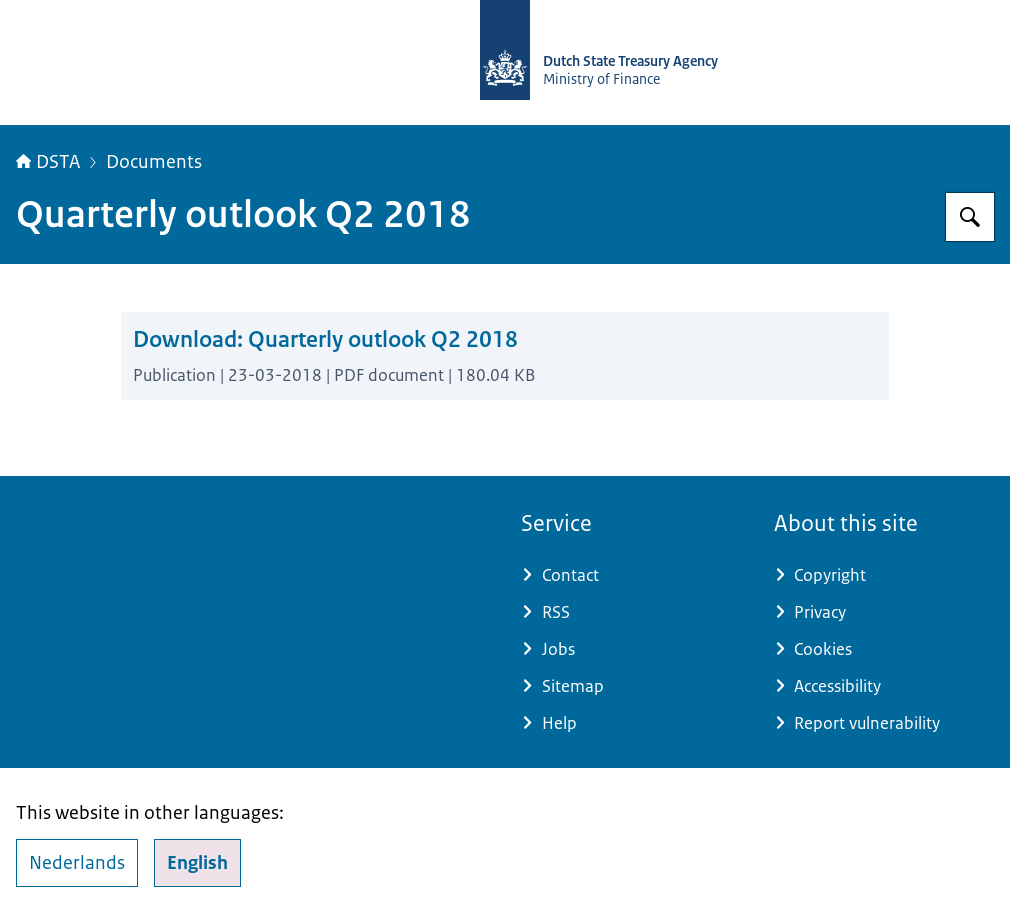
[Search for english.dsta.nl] (970, 217)
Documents (154, 162)
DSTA (48, 162)
